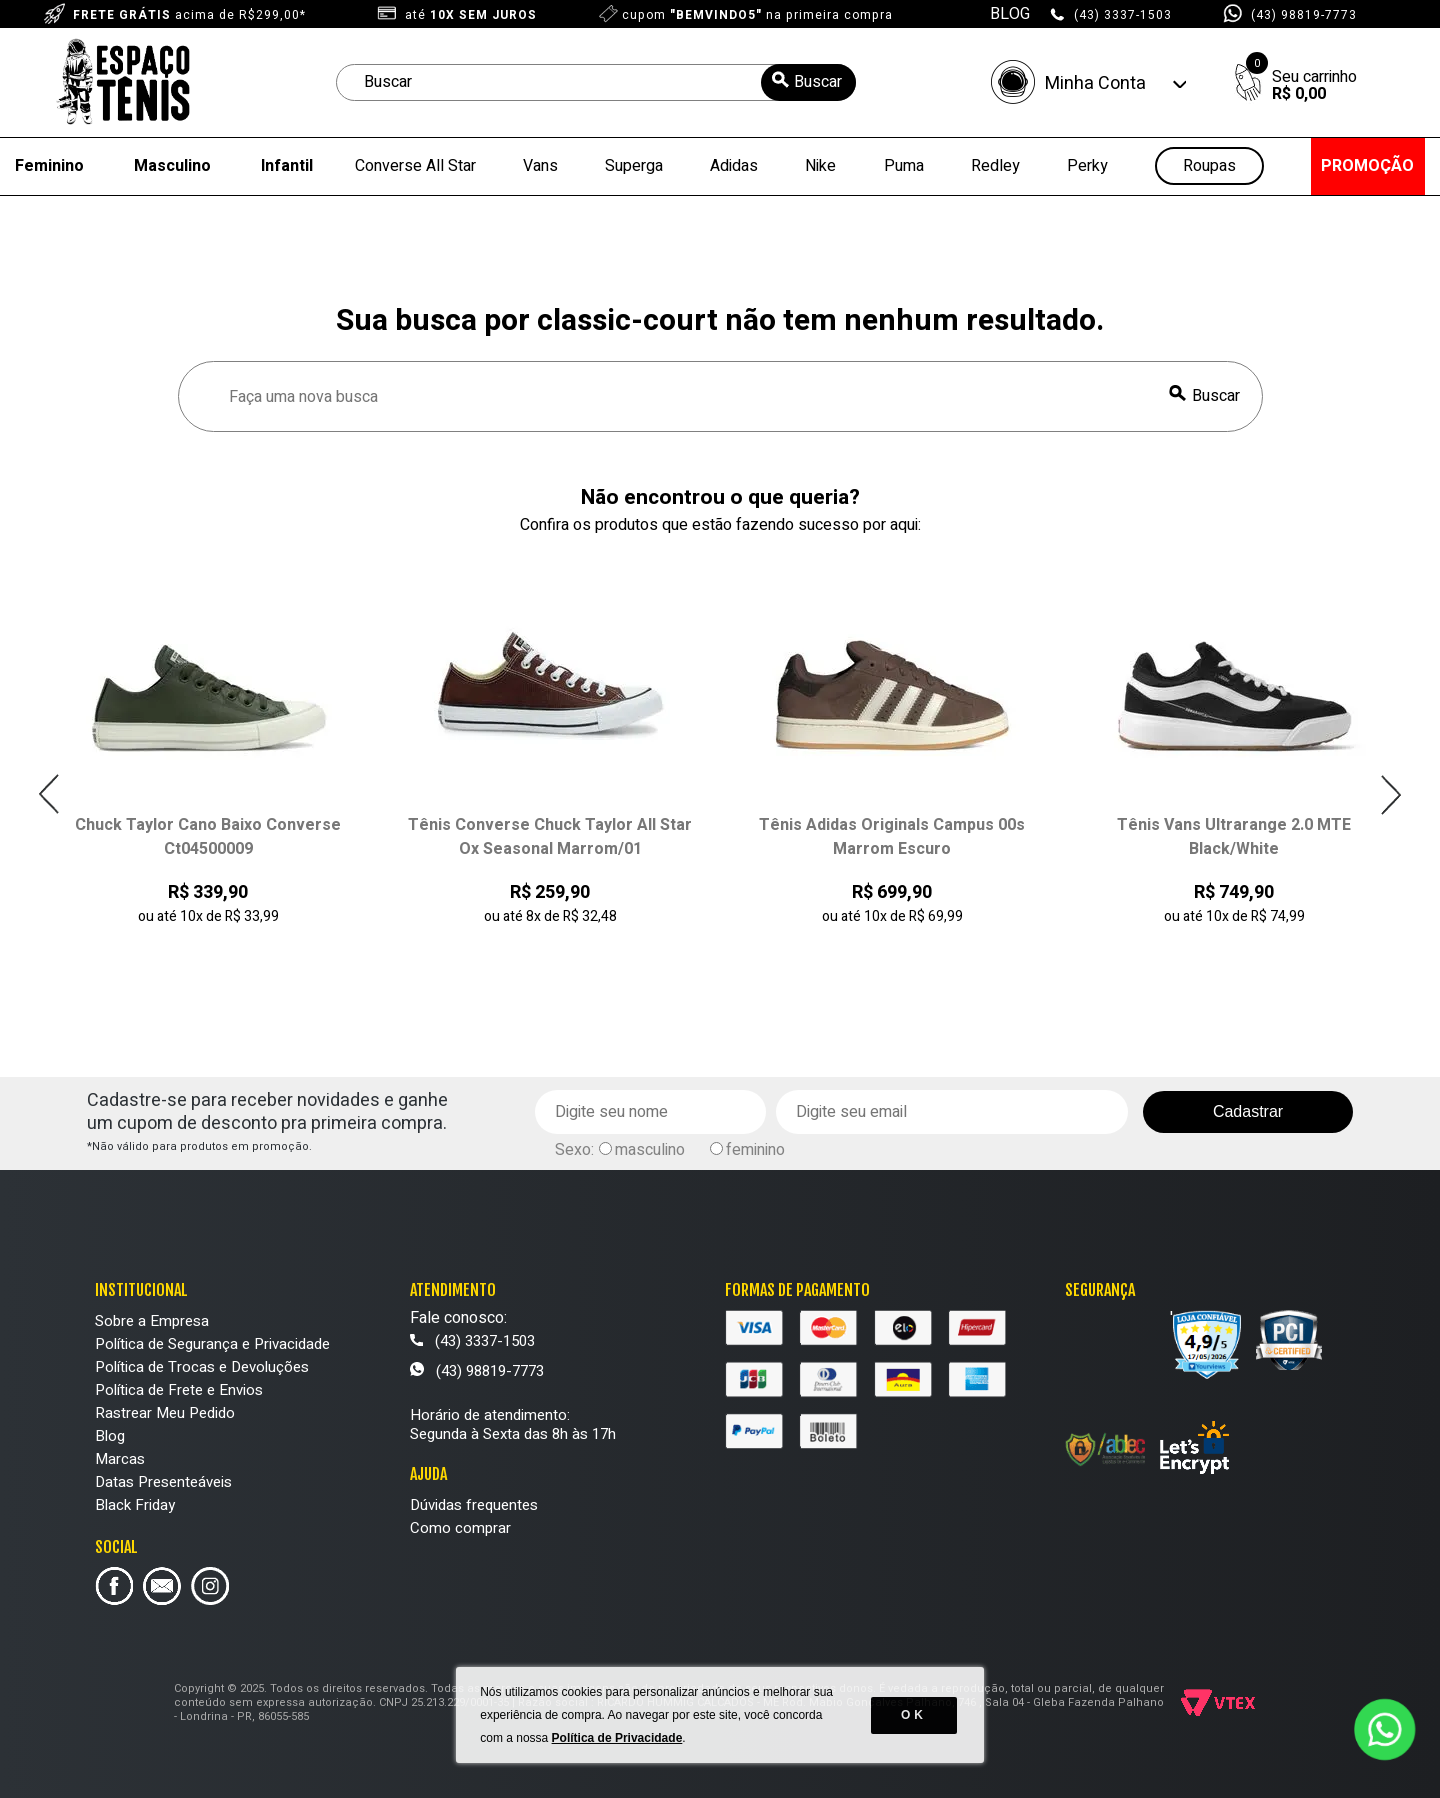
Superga (634, 166)
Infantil (287, 166)
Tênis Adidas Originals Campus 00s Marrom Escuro (892, 837)
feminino (755, 1150)
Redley (995, 166)
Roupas (1209, 166)
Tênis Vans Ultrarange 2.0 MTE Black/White (1234, 837)
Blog (110, 1436)
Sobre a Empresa (152, 1321)
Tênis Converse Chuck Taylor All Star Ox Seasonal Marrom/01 (550, 837)
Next (1390, 794)
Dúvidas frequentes (474, 1505)
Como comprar (460, 1528)
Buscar (1216, 396)
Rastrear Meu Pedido (165, 1413)
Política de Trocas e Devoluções (202, 1367)
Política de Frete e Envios (179, 1390)
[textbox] (596, 82)
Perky (1087, 166)
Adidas (734, 166)
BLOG (1010, 14)
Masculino (172, 166)
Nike (820, 166)
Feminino (49, 166)
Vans (540, 166)
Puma (904, 166)
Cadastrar (1248, 1111)
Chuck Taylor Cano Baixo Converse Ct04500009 (208, 837)
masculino (650, 1150)
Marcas (120, 1459)
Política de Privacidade (617, 1738)
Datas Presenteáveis (163, 1482)
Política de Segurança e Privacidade (212, 1344)
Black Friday (135, 1505)
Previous (49, 794)
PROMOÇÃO (1367, 166)
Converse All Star (415, 166)
